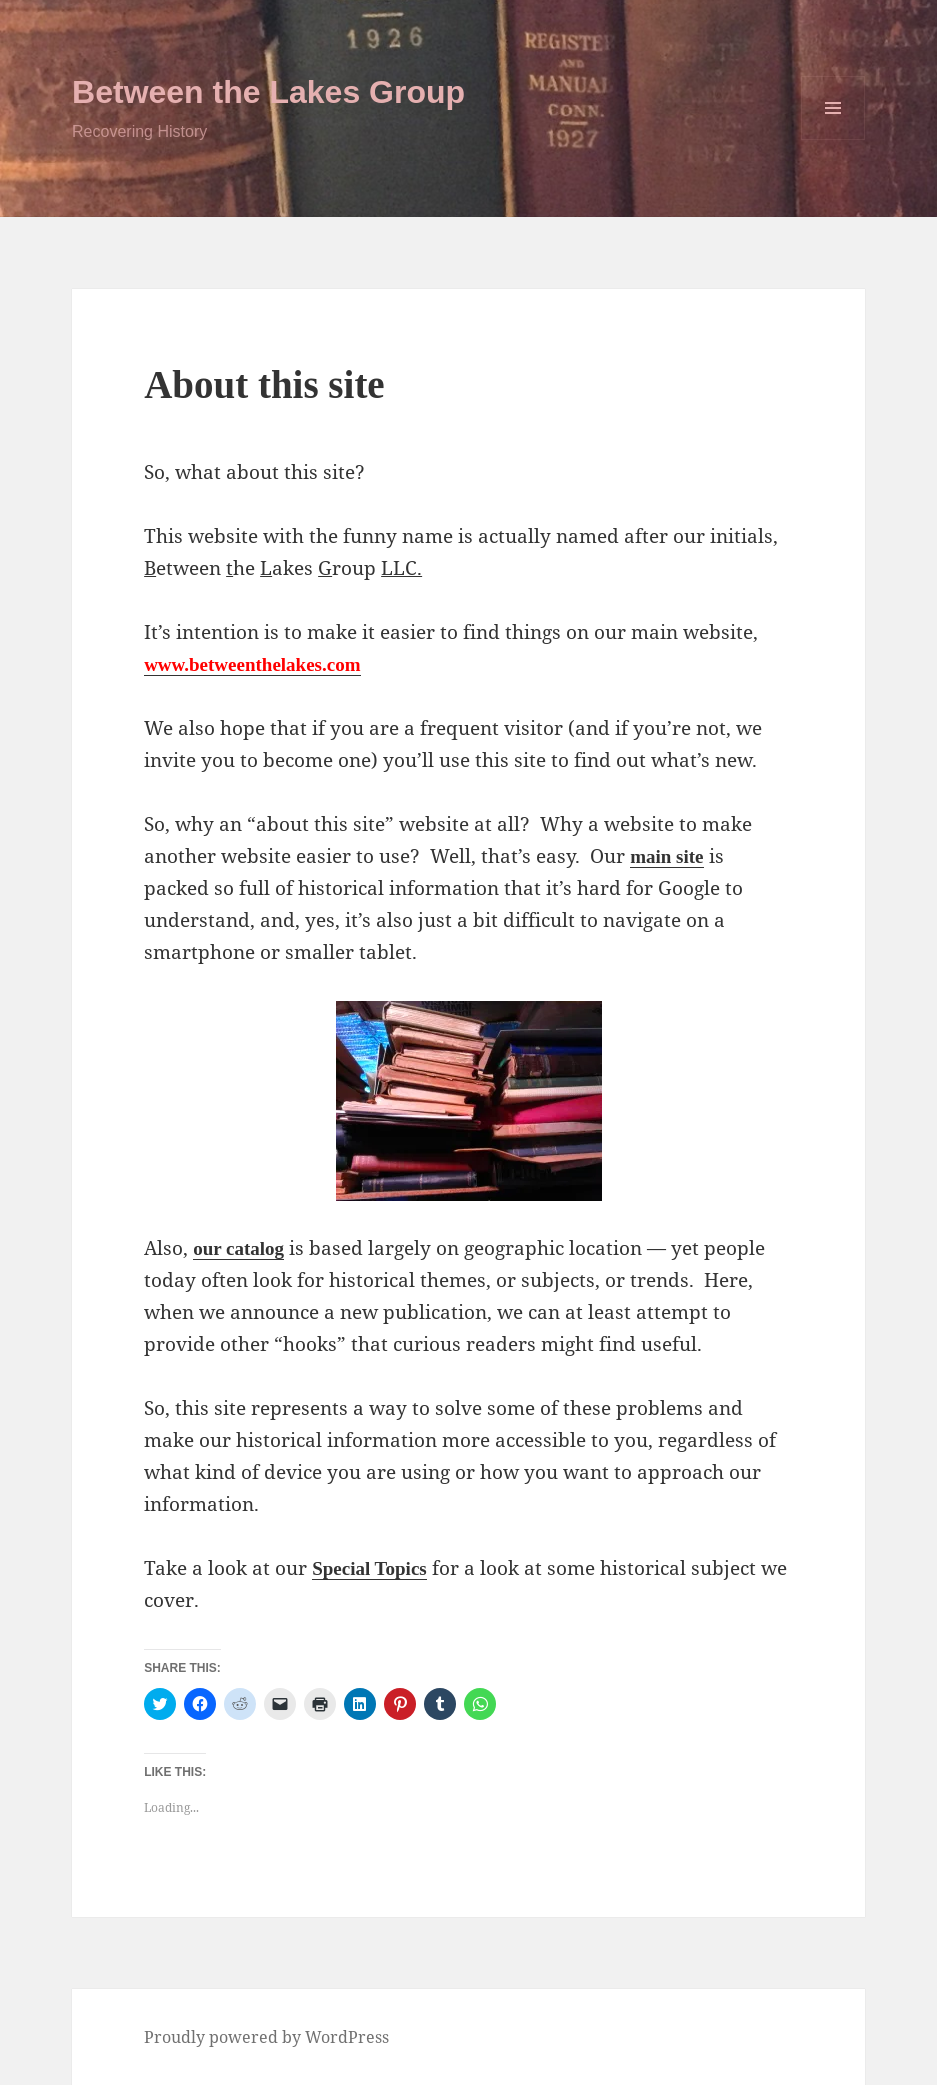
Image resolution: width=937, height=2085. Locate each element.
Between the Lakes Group (268, 92)
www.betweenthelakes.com (252, 664)
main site (666, 856)
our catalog (238, 1248)
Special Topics (369, 1568)
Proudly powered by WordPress (266, 2037)
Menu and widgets (833, 139)
